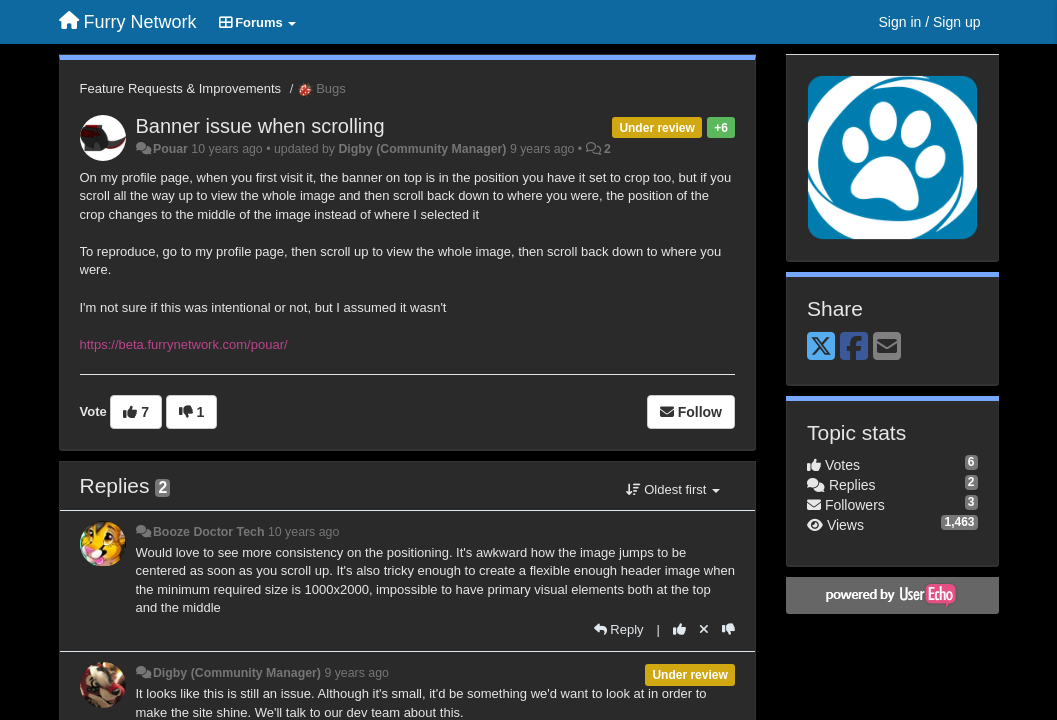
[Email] (887, 347)
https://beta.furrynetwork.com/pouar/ (184, 344)
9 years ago (356, 673)
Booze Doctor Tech (209, 532)
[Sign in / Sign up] (930, 22)
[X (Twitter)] (821, 347)
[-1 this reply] (728, 629)
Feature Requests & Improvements (181, 88)
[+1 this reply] (679, 629)
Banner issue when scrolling (260, 126)
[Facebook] (854, 347)
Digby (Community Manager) (422, 149)
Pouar (170, 149)
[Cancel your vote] (704, 629)
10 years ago (303, 532)
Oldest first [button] (673, 489)
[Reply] (619, 629)
